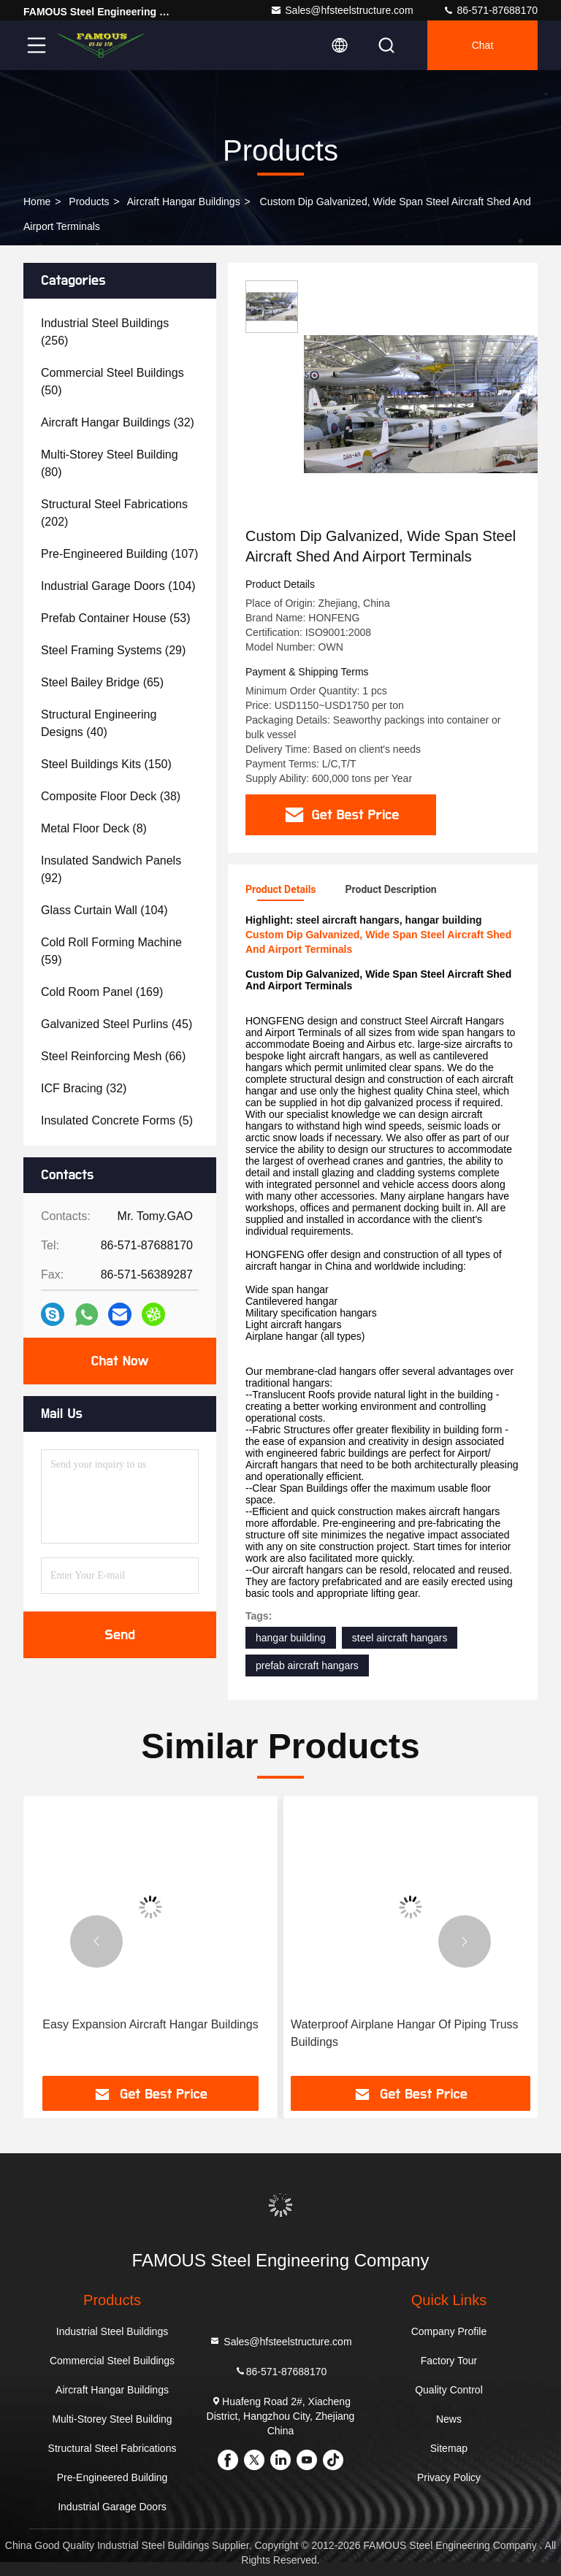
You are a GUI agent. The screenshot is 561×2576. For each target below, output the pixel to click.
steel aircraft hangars (400, 1638)
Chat (483, 45)
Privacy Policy (449, 2477)
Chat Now (119, 1361)
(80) (109, 463)
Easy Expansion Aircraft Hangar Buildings (150, 2024)
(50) (112, 381)
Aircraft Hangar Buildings (183, 201)
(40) (98, 723)
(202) (114, 513)
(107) (119, 554)
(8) (94, 828)
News (449, 2419)
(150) (106, 764)
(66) (113, 1056)
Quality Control (449, 2390)
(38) (110, 796)
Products (89, 201)
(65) (102, 682)
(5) (117, 1120)
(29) (113, 650)
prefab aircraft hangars (307, 1665)
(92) (111, 869)
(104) (118, 586)
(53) (116, 618)
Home (36, 201)
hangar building (291, 1638)
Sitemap (449, 2448)
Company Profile (449, 2331)
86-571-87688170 (490, 10)
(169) (102, 992)
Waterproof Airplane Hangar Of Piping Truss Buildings (405, 2033)
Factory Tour (449, 2360)
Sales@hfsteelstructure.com (341, 10)
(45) (116, 1024)
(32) (117, 422)
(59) (111, 951)
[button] (96, 1941)
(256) (105, 332)
